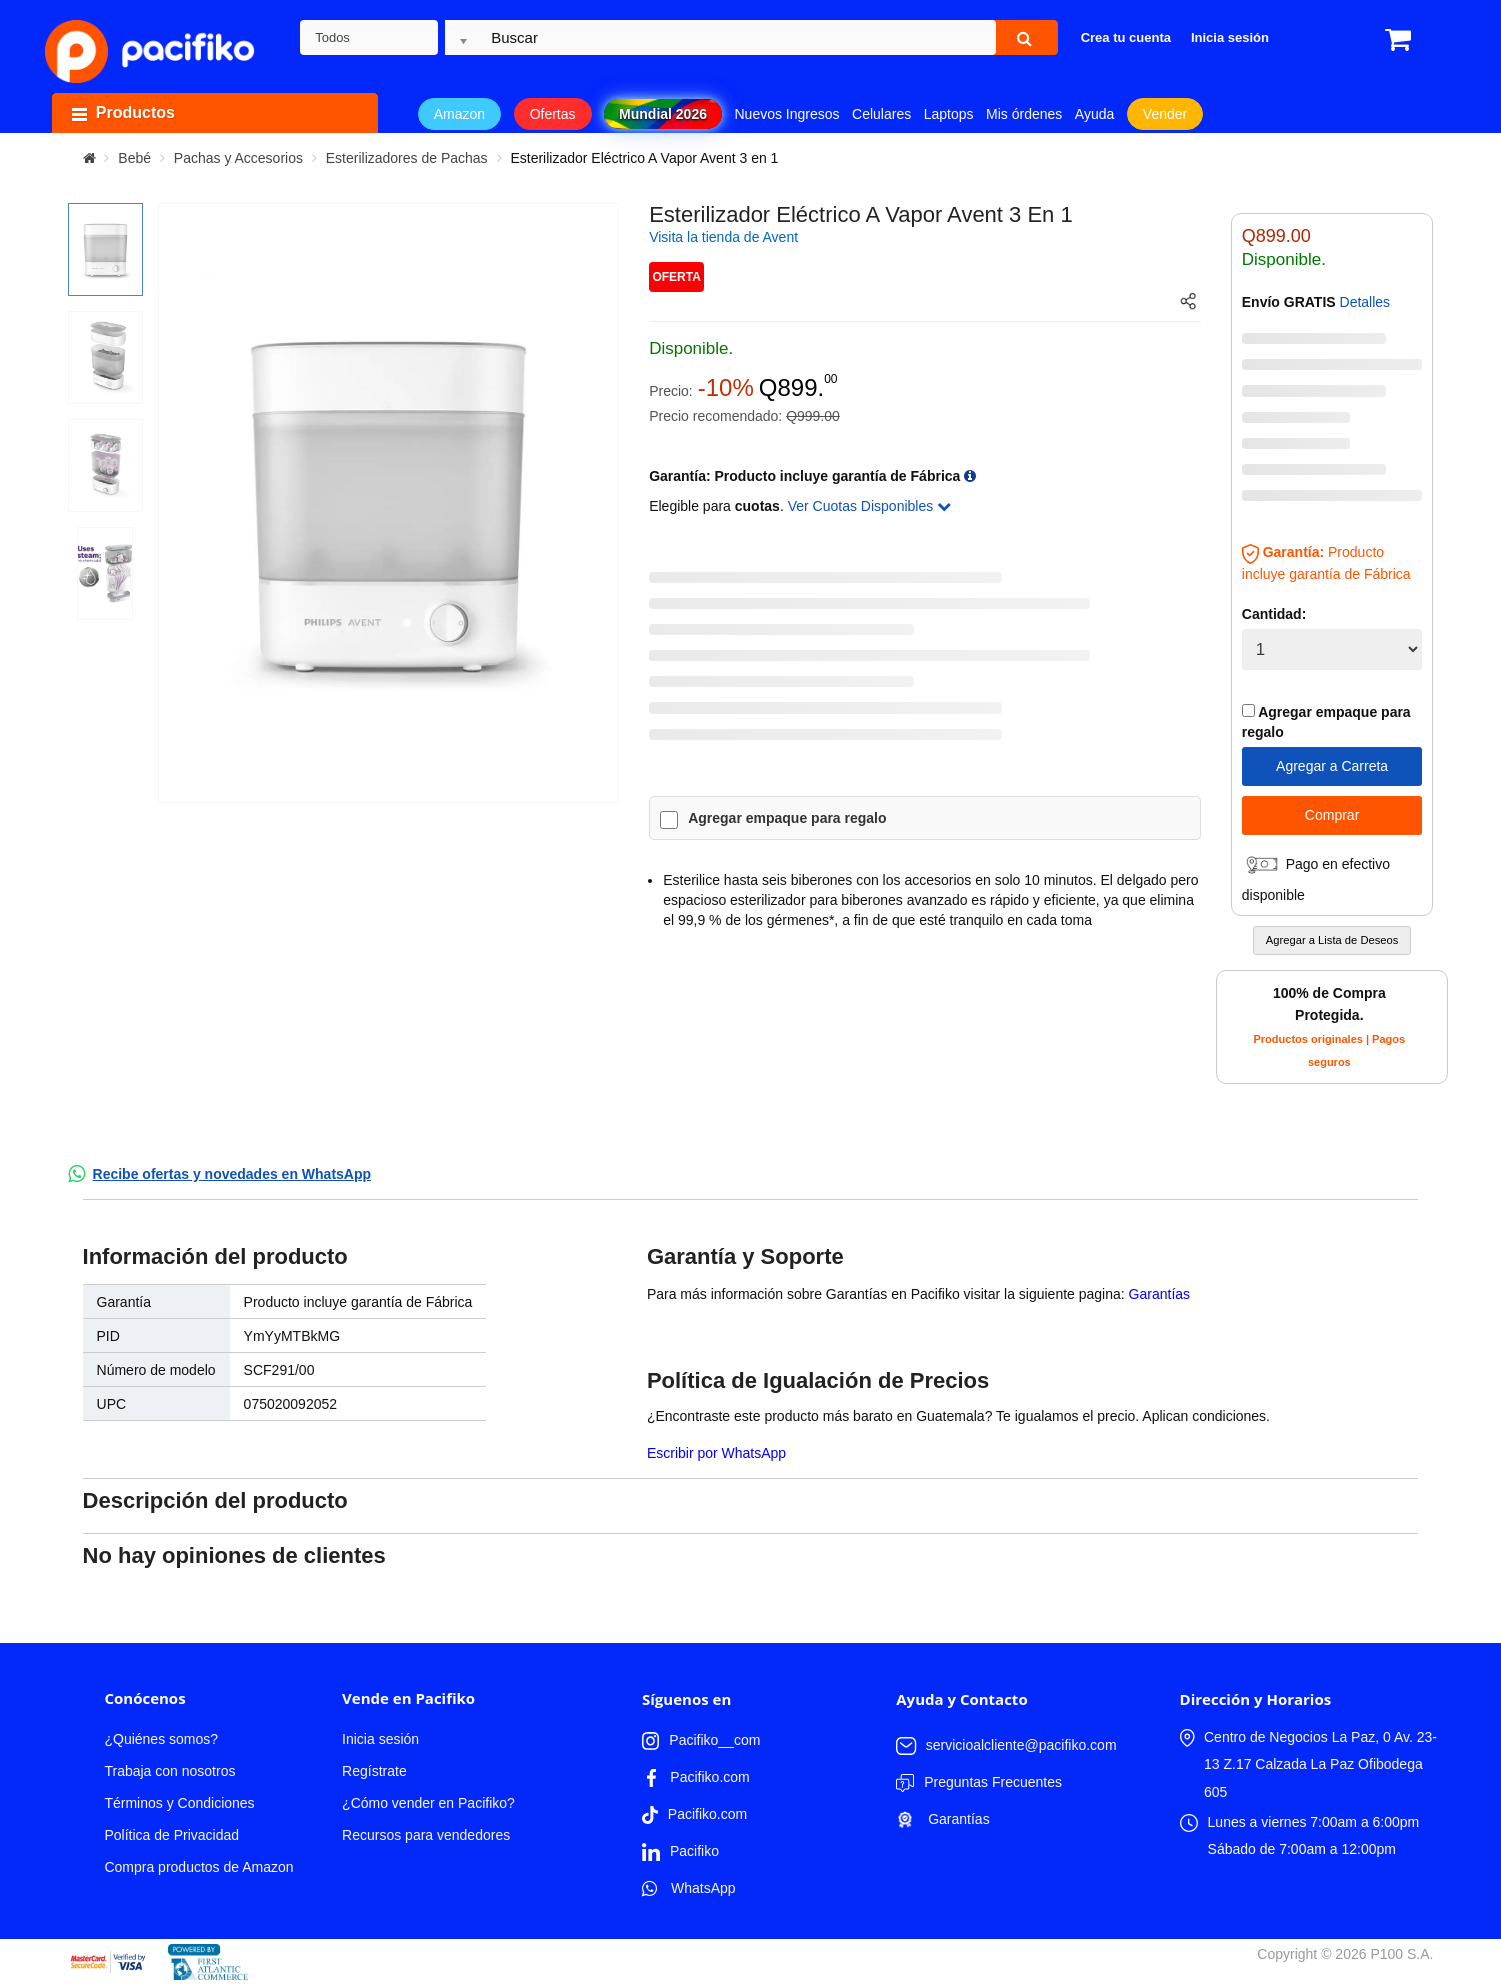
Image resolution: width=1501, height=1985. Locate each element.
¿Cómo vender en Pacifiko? (428, 1803)
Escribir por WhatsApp (716, 1453)
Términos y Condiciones (179, 1803)
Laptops (949, 114)
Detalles (1365, 302)
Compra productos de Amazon (198, 1867)
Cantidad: (1274, 614)
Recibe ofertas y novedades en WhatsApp (232, 1174)
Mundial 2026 (663, 114)
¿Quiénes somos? (161, 1739)
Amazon (459, 114)
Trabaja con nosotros (169, 1771)
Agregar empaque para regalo (787, 818)
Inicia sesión (380, 1739)
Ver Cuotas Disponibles (869, 506)
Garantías (1159, 1294)
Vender (1165, 114)
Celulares (881, 114)
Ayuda (1094, 114)
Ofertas (553, 114)
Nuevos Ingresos (787, 114)
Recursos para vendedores (426, 1835)
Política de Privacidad (171, 1835)
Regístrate (374, 1771)
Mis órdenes (1024, 114)
